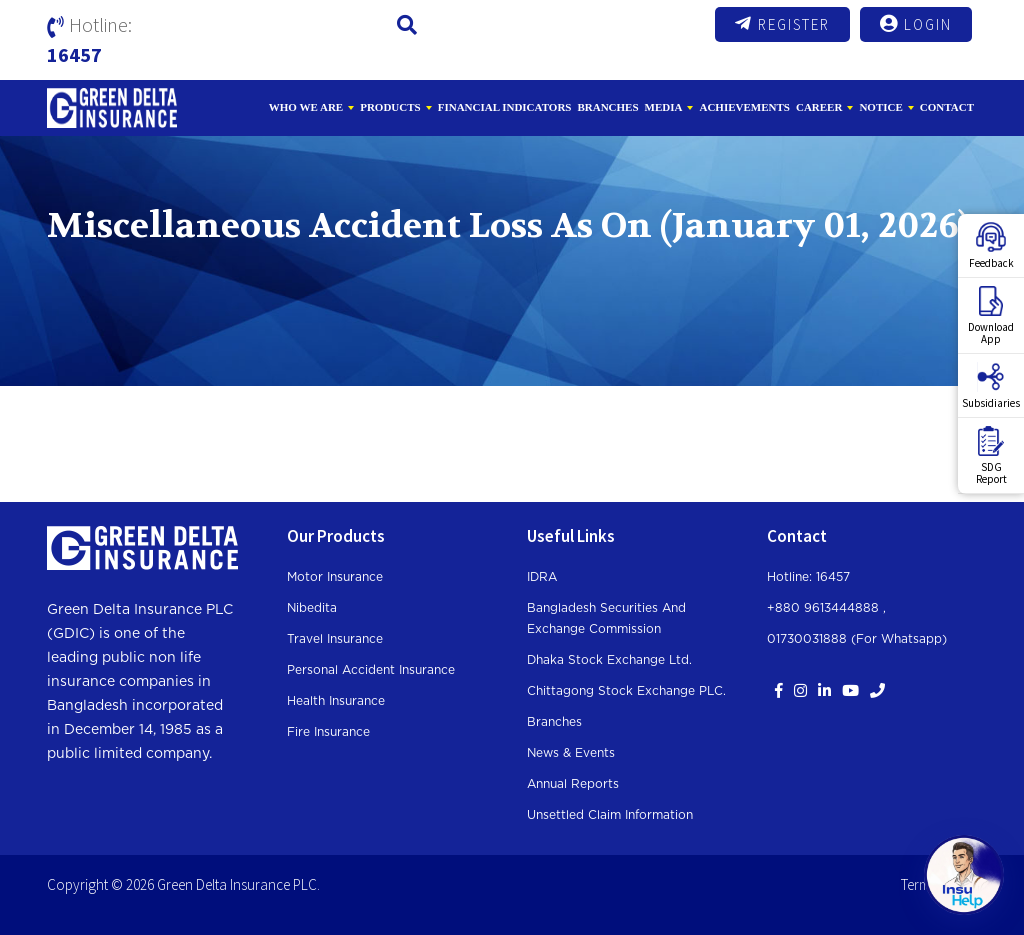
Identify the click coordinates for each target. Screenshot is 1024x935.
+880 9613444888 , (826, 608)
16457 (74, 54)
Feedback (991, 246)
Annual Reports (573, 784)
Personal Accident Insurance (371, 670)
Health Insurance (336, 701)
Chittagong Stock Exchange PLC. (626, 691)
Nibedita (312, 608)
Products (390, 107)
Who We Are (306, 107)
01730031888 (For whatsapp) (857, 639)
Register (782, 24)
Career (819, 107)
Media (664, 107)
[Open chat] (964, 875)
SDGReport (991, 456)
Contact (947, 107)
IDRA (542, 577)
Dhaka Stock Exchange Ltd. (609, 660)
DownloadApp (991, 316)
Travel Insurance (335, 639)
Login (916, 24)
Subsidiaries (991, 386)
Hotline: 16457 (808, 577)
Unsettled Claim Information (610, 815)
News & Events (571, 753)
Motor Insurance (335, 577)
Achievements (744, 107)
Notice (880, 107)
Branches (607, 107)
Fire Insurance (328, 732)
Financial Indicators (505, 107)
